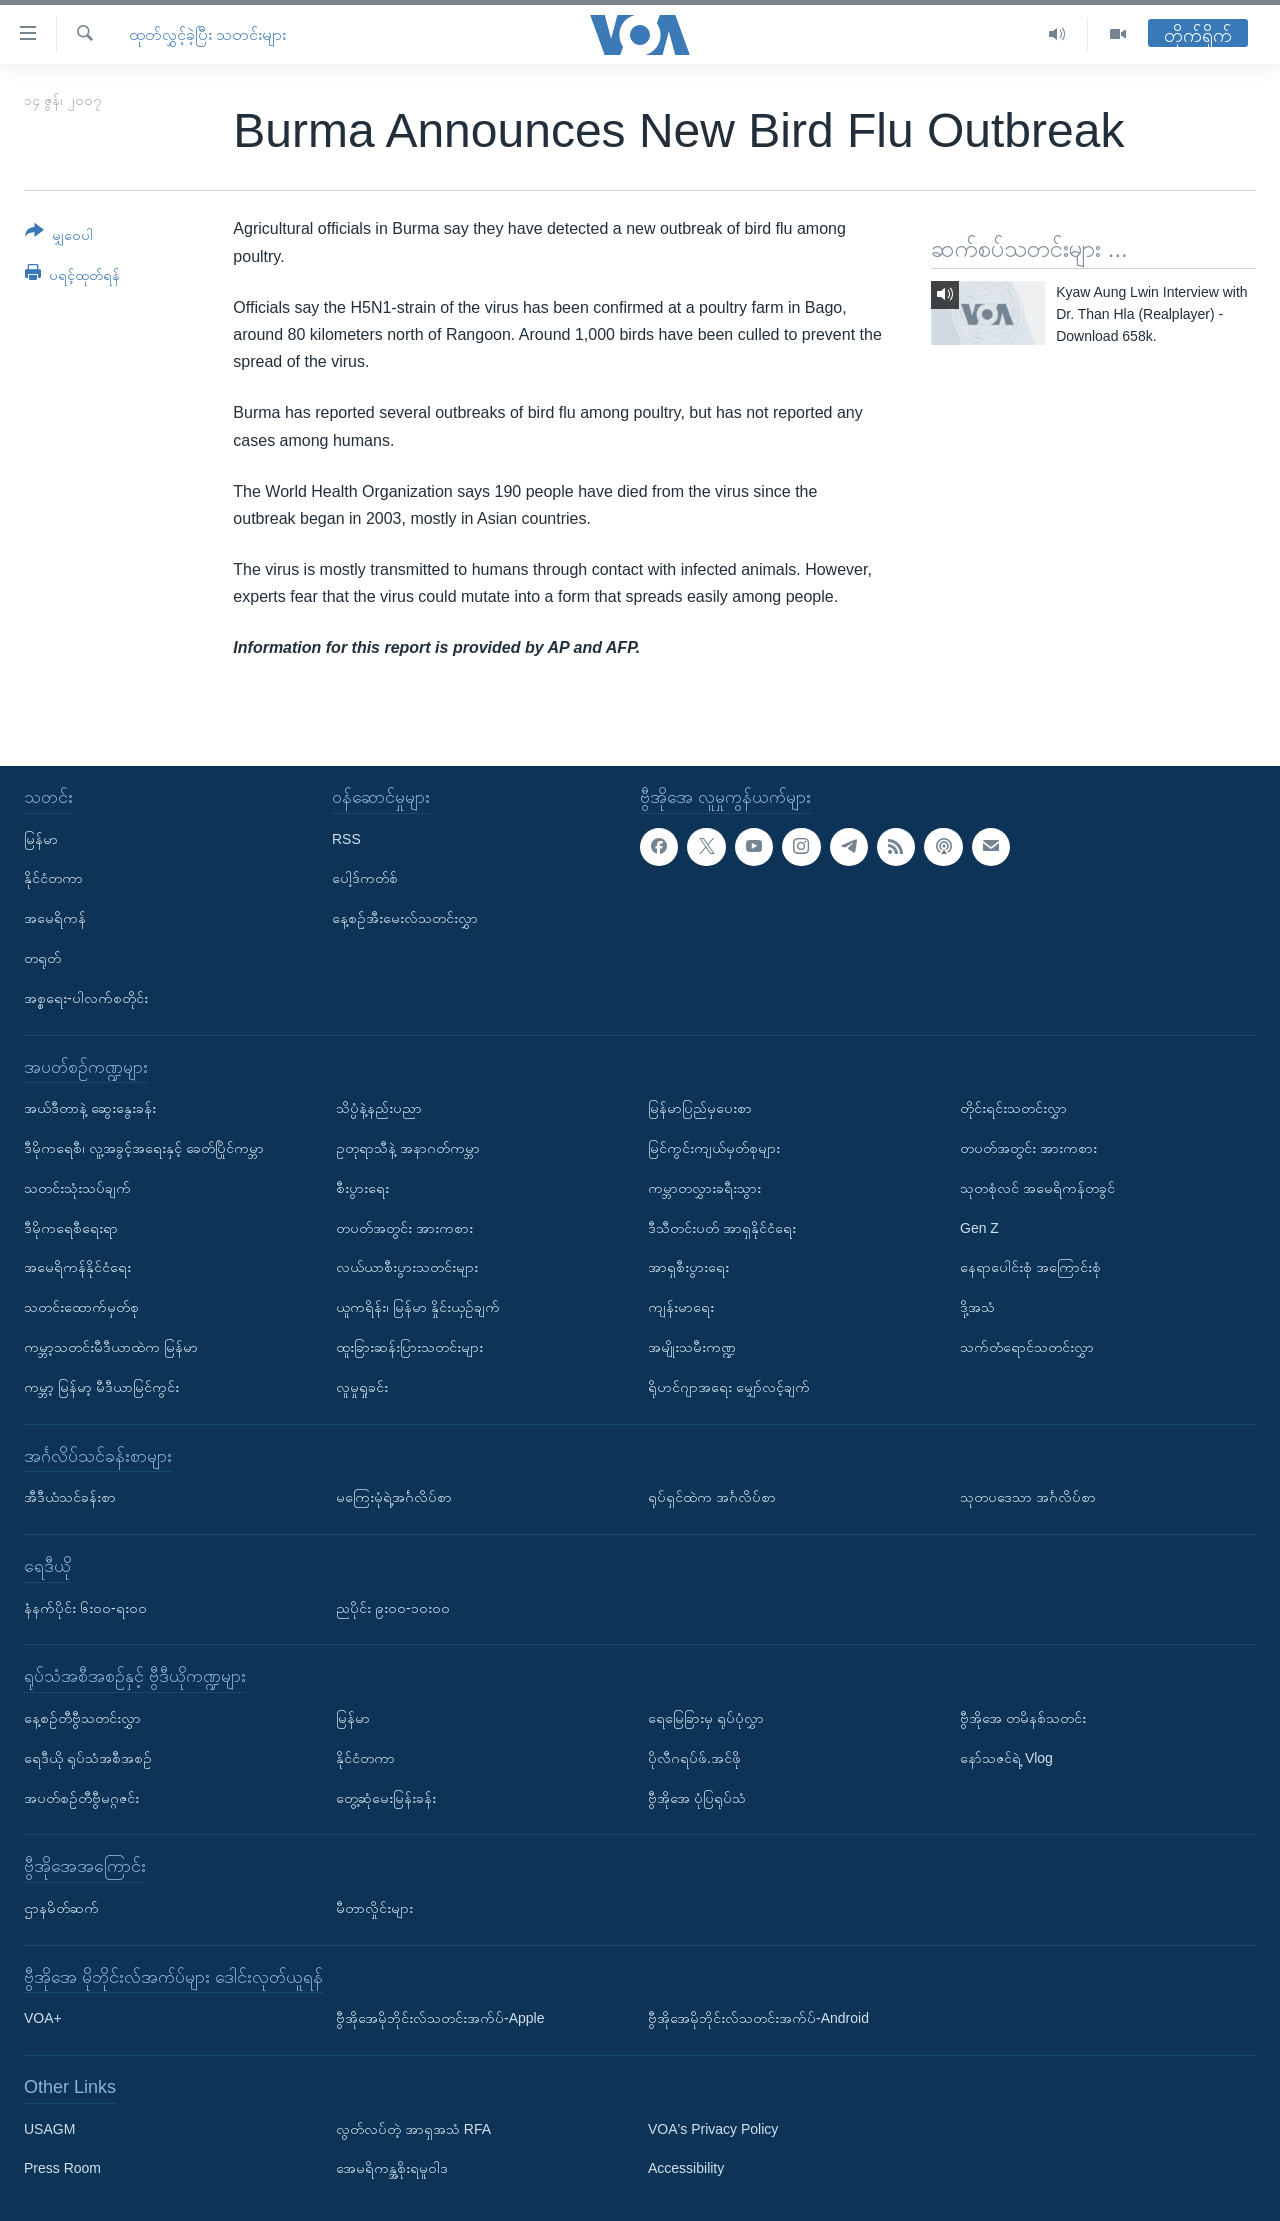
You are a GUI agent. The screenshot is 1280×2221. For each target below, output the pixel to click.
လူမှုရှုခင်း (362, 1386)
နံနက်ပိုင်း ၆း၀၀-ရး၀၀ (85, 1607)
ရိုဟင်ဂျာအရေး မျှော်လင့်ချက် (729, 1386)
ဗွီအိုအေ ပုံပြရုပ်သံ (697, 1797)
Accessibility (686, 2168)
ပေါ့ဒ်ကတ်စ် (365, 878)
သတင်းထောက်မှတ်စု (81, 1307)
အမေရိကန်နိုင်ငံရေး (77, 1267)
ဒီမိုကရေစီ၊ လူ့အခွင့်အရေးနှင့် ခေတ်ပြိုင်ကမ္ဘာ (144, 1148)
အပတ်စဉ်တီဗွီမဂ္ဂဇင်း (81, 1797)
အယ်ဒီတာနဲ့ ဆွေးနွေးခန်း (90, 1108)
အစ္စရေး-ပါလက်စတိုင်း (86, 997)
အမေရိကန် (55, 918)
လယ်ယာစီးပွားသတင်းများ (407, 1267)
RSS (346, 838)
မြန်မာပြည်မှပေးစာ (700, 1108)
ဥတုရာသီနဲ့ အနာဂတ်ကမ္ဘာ (408, 1148)
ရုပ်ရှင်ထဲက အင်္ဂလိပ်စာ (712, 1497)
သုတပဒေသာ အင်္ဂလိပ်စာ (1028, 1497)
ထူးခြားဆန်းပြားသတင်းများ (409, 1347)
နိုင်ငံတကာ (53, 878)
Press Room (62, 2168)
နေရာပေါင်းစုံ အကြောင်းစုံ (1030, 1267)
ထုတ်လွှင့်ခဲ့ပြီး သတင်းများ (207, 34)
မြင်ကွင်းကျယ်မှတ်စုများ (714, 1148)
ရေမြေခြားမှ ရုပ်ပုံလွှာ (706, 1718)
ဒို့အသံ (977, 1307)
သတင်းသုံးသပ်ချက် (77, 1187)
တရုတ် (42, 958)
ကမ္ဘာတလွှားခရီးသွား (704, 1187)
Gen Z (979, 1227)
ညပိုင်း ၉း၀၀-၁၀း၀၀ (393, 1607)
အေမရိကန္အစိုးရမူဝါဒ (392, 2168)
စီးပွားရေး (362, 1187)
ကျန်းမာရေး (681, 1307)
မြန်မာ (41, 838)
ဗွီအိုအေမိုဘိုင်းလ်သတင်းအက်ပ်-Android (758, 2018)
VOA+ (43, 2018)
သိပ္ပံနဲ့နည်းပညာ (379, 1108)
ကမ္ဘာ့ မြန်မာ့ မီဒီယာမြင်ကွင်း (101, 1386)
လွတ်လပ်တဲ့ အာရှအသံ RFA (413, 2128)
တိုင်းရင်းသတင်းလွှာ (1013, 1108)
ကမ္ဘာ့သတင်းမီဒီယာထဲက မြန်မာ (111, 1347)
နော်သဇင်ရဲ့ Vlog (1006, 1757)
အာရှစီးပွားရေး (688, 1267)
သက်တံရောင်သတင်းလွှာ (1027, 1347)
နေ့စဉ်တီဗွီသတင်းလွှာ (82, 1718)
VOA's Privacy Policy (713, 2128)
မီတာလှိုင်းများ (374, 1908)
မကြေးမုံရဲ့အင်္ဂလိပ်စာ (394, 1497)
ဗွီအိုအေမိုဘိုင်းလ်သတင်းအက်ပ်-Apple (440, 2018)
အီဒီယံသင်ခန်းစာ (70, 1497)
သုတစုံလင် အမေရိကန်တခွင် (1037, 1187)
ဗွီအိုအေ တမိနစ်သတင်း (1023, 1718)
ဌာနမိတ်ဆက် (61, 1908)
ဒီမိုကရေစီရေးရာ (71, 1227)
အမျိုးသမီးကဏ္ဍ (692, 1347)
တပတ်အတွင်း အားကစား (404, 1227)
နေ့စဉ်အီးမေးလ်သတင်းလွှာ (405, 918)
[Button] (59, 236)
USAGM (49, 2128)
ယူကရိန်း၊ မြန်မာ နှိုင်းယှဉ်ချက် (418, 1307)
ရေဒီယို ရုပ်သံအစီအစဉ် (88, 1757)
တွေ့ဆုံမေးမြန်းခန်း (386, 1797)
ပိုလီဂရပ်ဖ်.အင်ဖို (694, 1757)
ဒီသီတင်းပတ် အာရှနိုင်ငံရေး (722, 1227)
